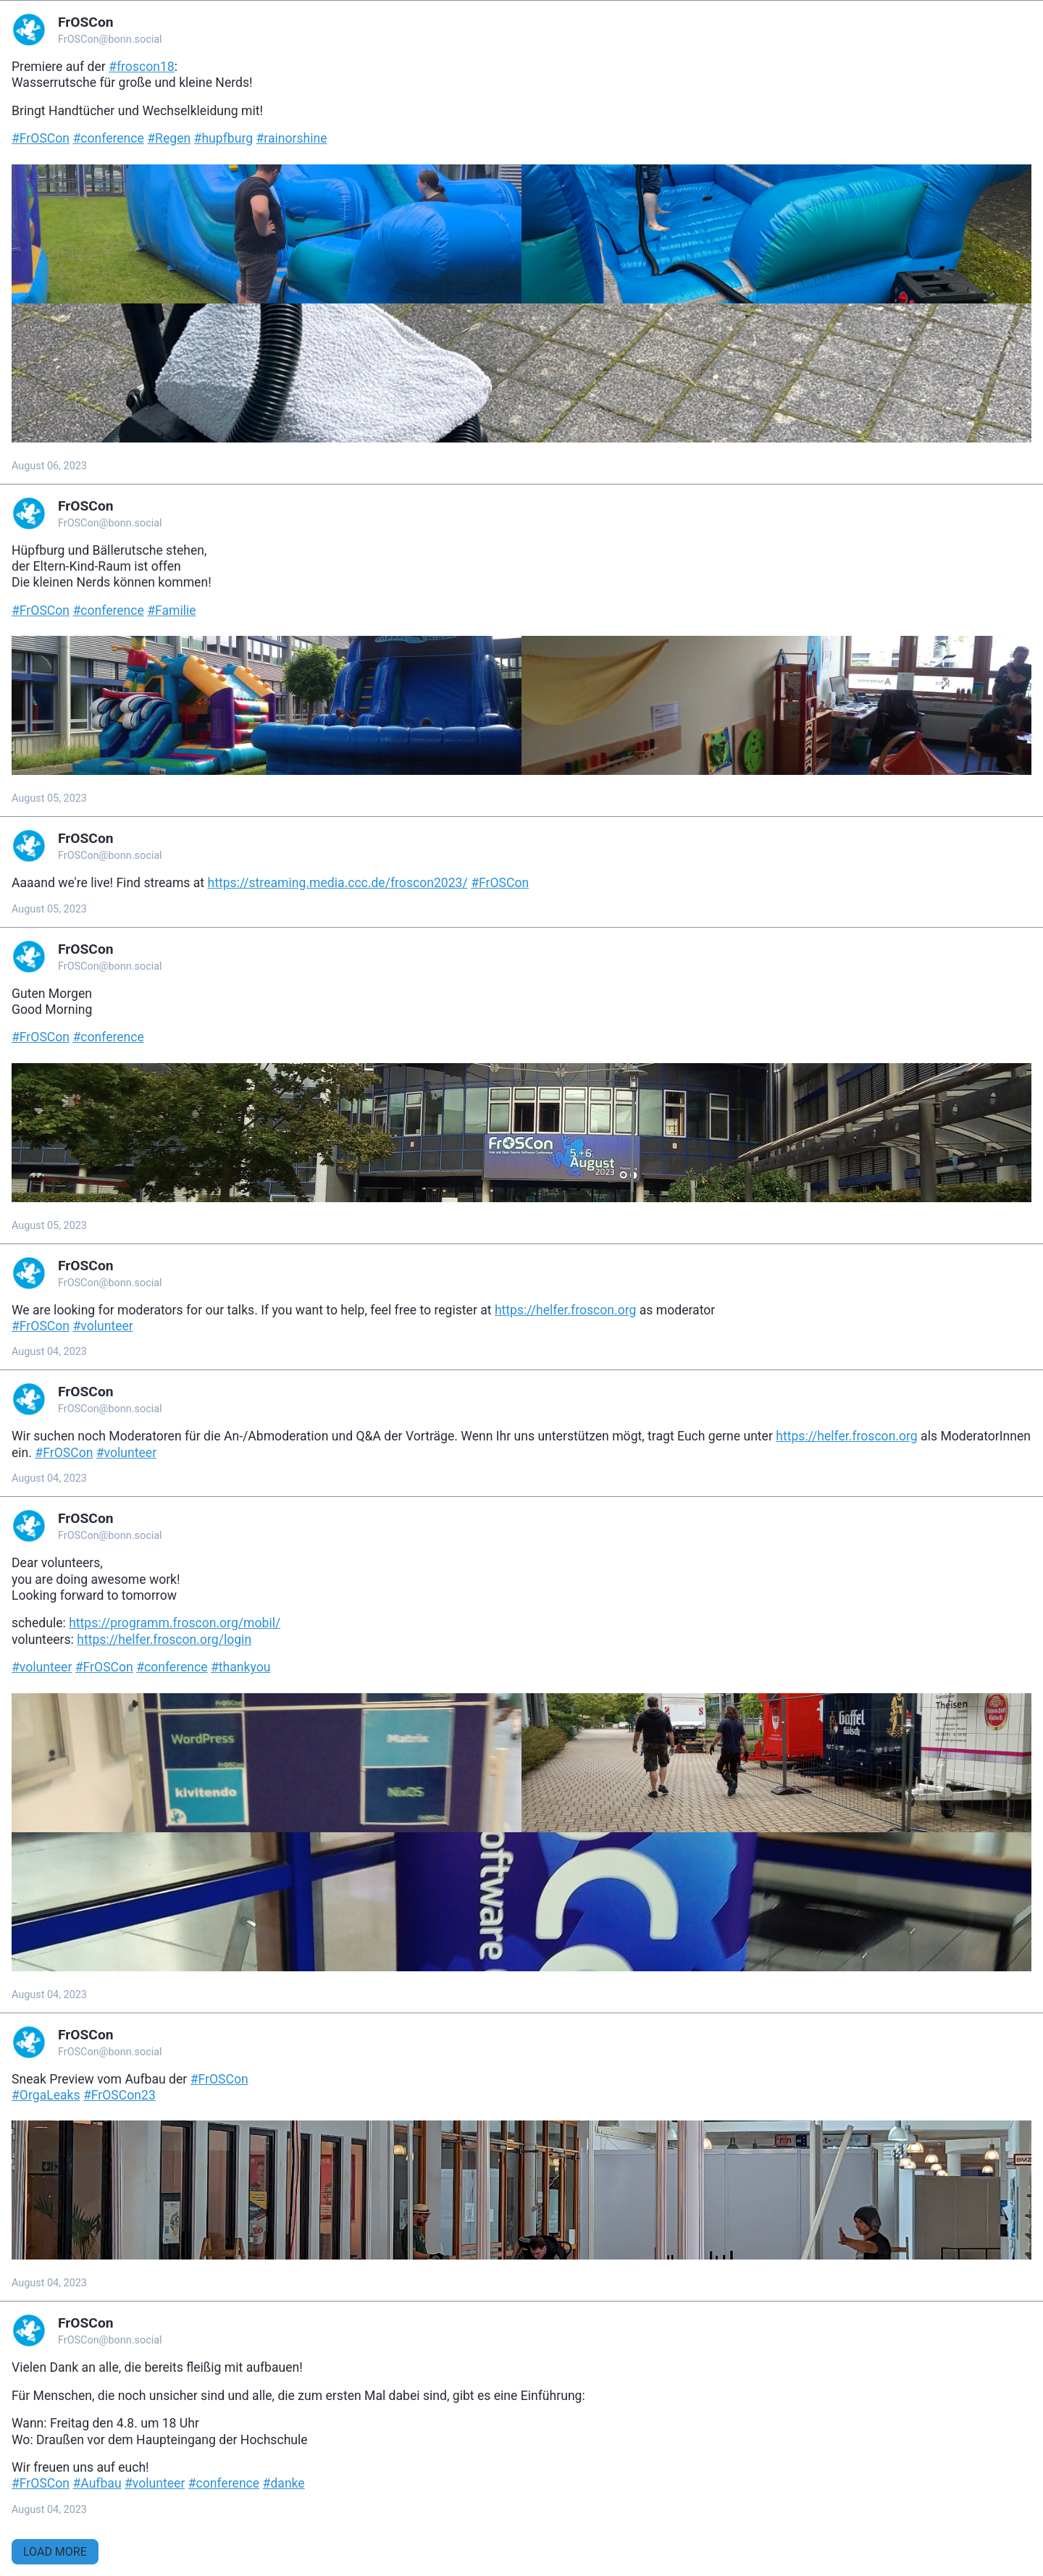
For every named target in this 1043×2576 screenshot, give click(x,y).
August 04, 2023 (49, 1352)
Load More (55, 2552)
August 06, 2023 (49, 466)
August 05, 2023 (49, 798)
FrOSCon (86, 22)
